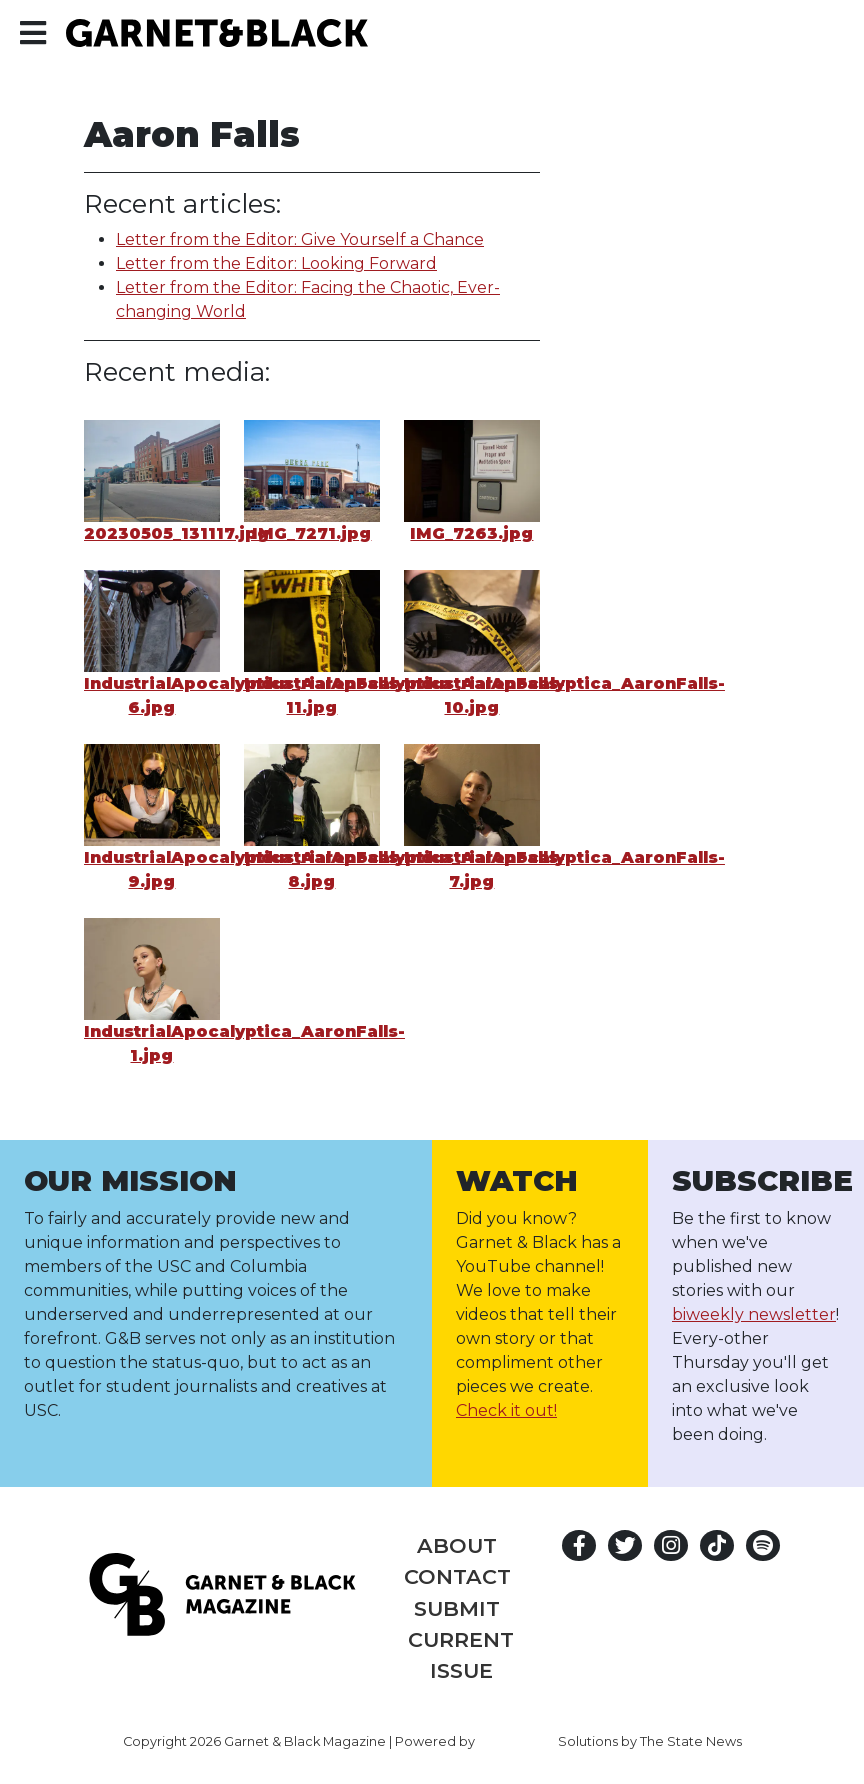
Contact (457, 1576)
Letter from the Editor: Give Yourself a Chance (300, 239)
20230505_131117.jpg (176, 533)
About (457, 1545)
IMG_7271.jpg (311, 533)
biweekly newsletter (754, 1314)
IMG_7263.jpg (471, 533)
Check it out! (506, 1410)
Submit (457, 1608)
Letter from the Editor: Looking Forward (276, 263)
